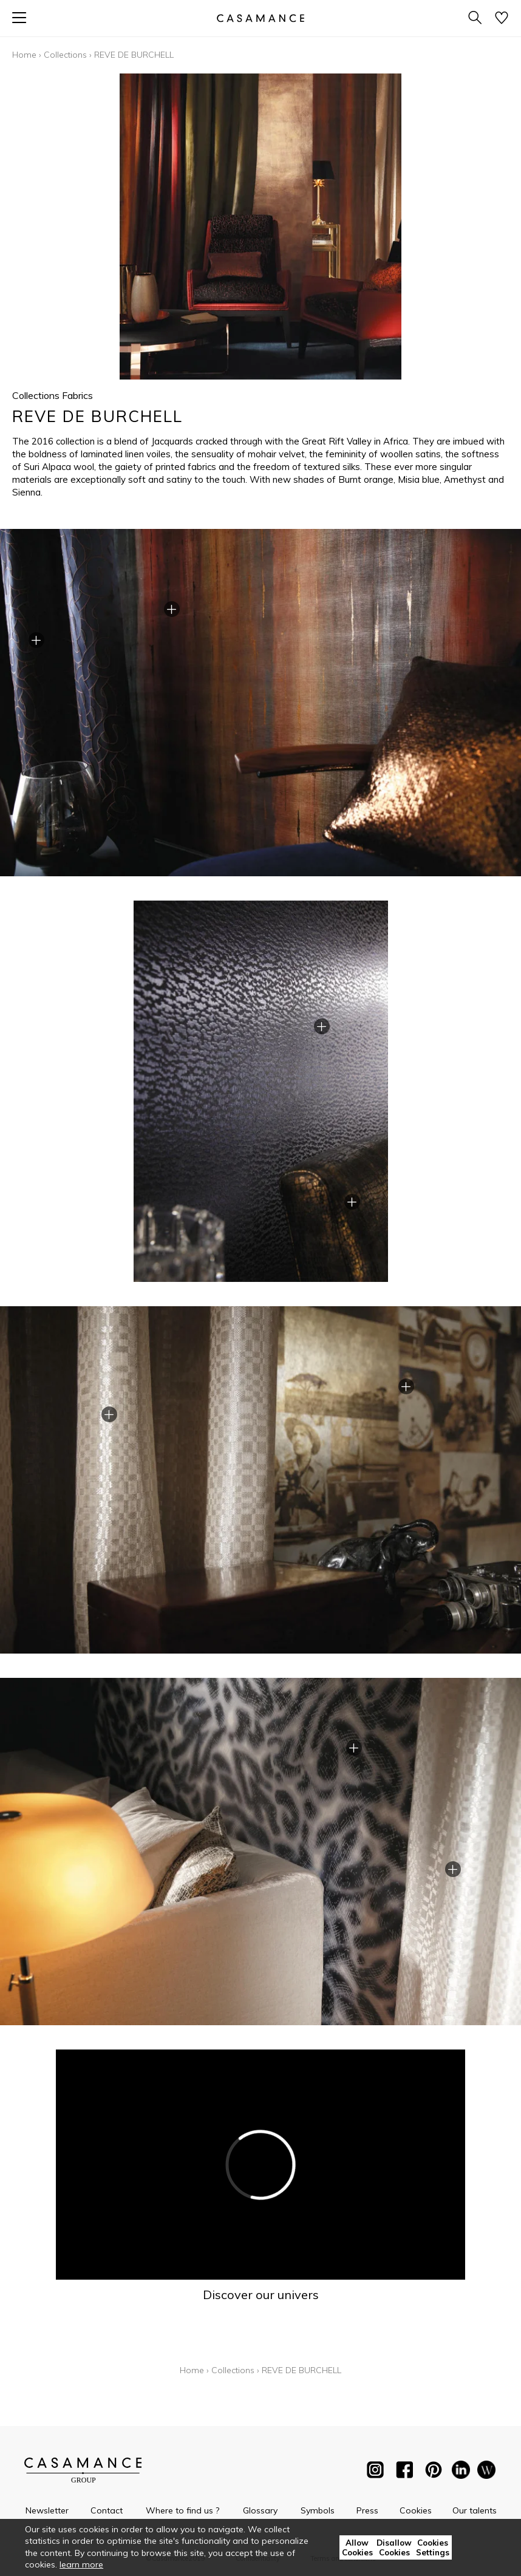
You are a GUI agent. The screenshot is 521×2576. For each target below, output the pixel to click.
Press (367, 2510)
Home (24, 54)
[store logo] (260, 18)
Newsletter (47, 2510)
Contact (106, 2510)
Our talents (474, 2510)
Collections (65, 54)
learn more (81, 2564)
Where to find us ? (182, 2510)
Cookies (416, 2510)
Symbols (318, 2510)
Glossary (260, 2510)
